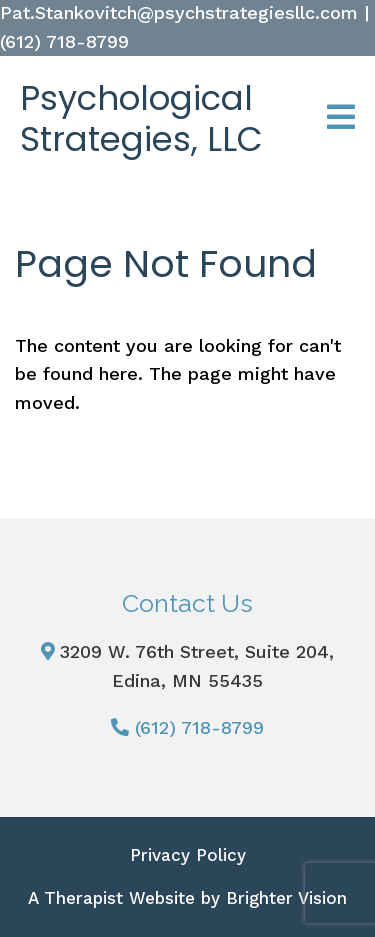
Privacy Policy (188, 855)
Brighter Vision (286, 898)
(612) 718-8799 (199, 727)
